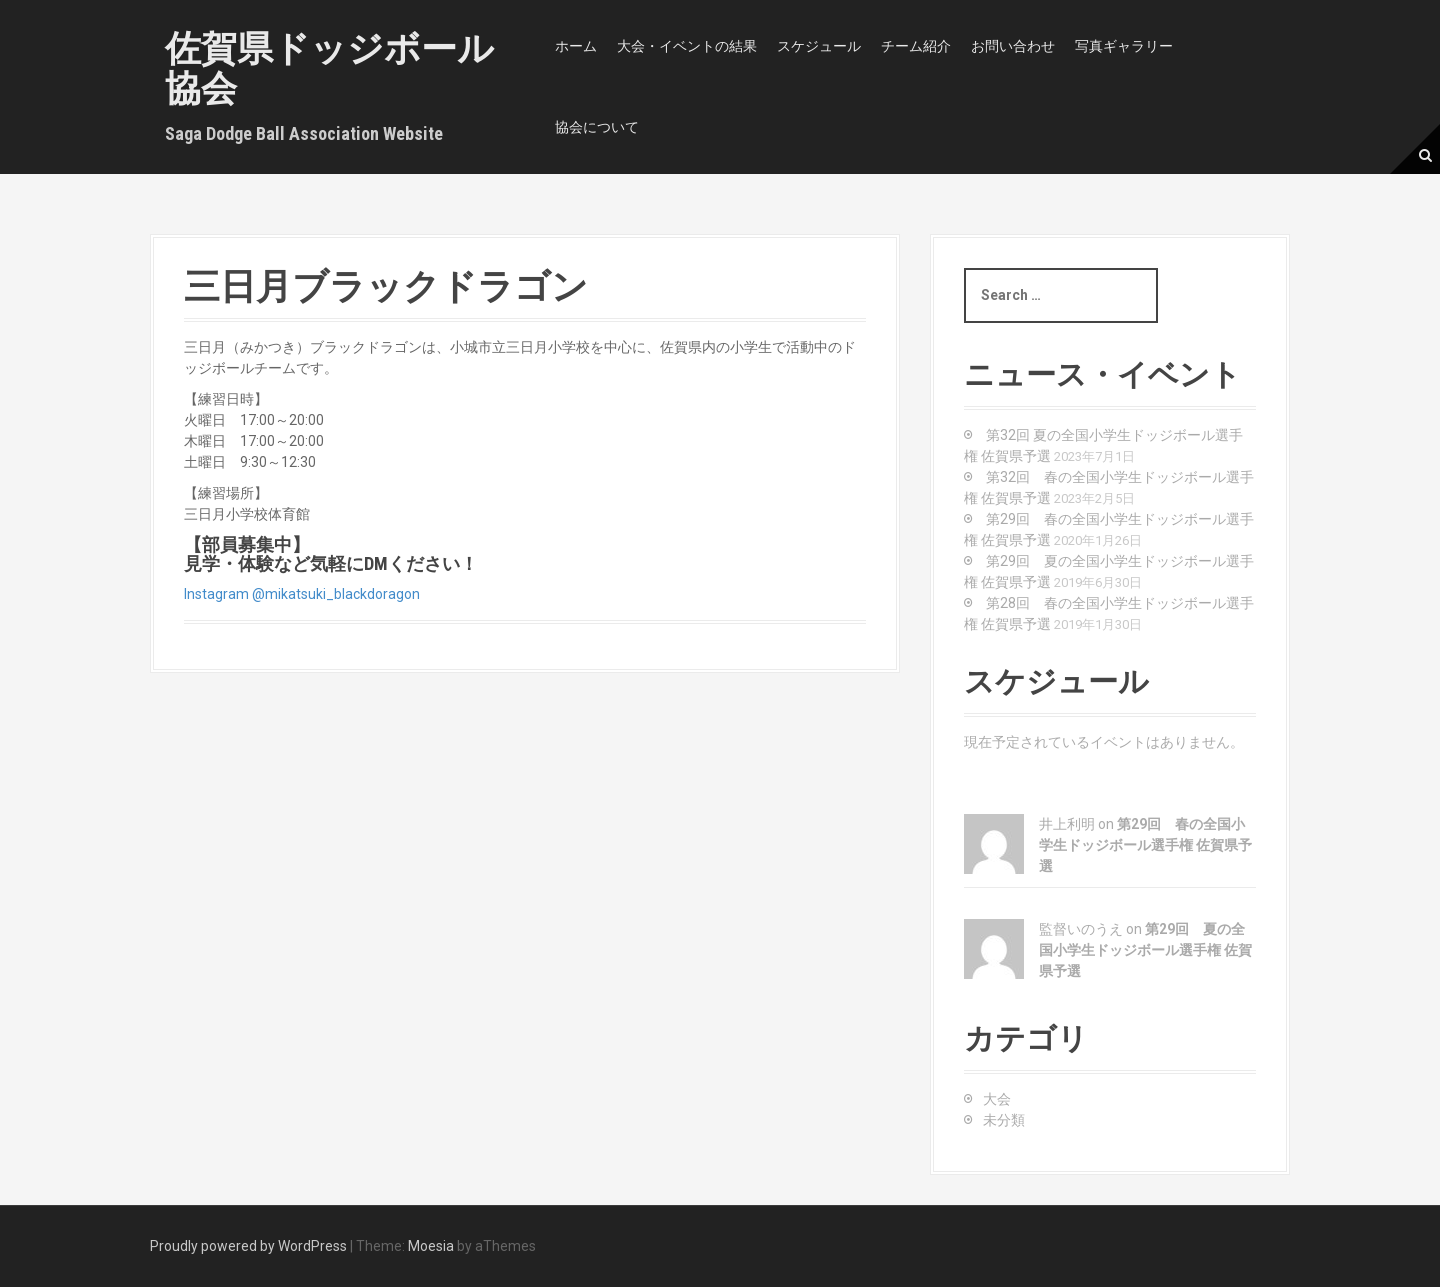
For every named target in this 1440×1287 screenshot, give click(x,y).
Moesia (431, 1246)
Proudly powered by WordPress (248, 1246)
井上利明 (1067, 824)
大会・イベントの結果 (687, 46)
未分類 (1004, 1120)
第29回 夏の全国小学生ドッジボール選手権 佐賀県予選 (1145, 950)
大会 (997, 1099)
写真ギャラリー (1124, 46)
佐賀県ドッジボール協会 (329, 69)
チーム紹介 (916, 46)
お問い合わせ (1013, 46)
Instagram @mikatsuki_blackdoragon (302, 594)
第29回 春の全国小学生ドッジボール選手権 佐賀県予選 (1145, 845)
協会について (597, 127)
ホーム (576, 46)
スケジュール (819, 46)
